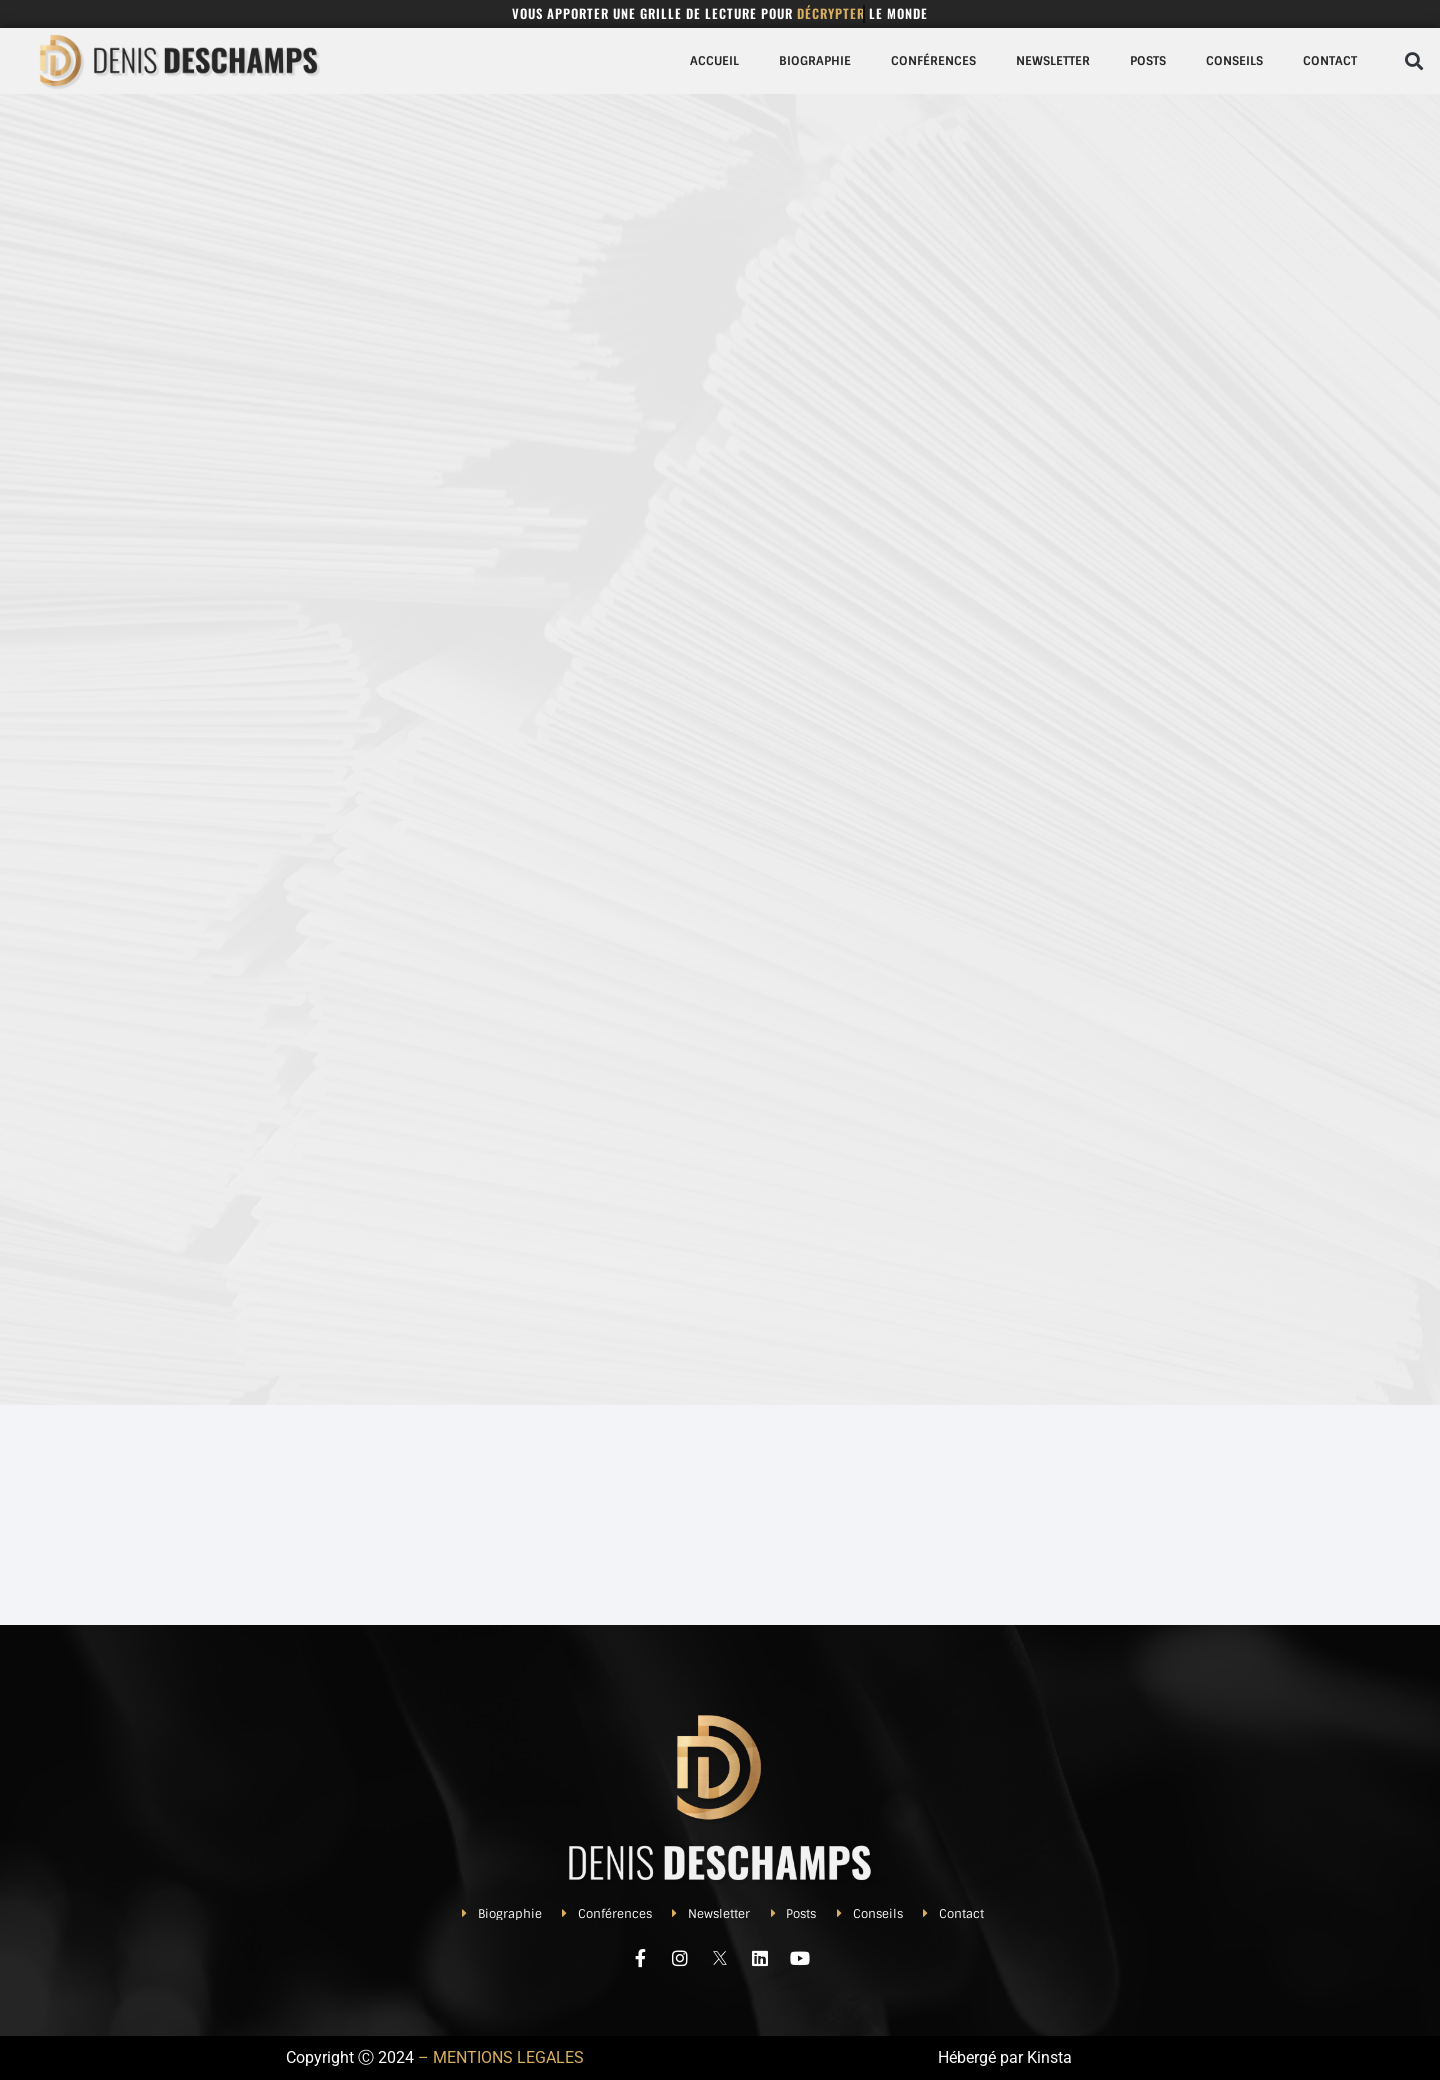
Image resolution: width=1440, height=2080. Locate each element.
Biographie (815, 61)
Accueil (714, 61)
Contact (1330, 61)
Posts (1148, 61)
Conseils (1234, 61)
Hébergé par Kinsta (1005, 2057)
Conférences (933, 61)
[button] (1413, 60)
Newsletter (1053, 61)
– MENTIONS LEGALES (501, 2057)
